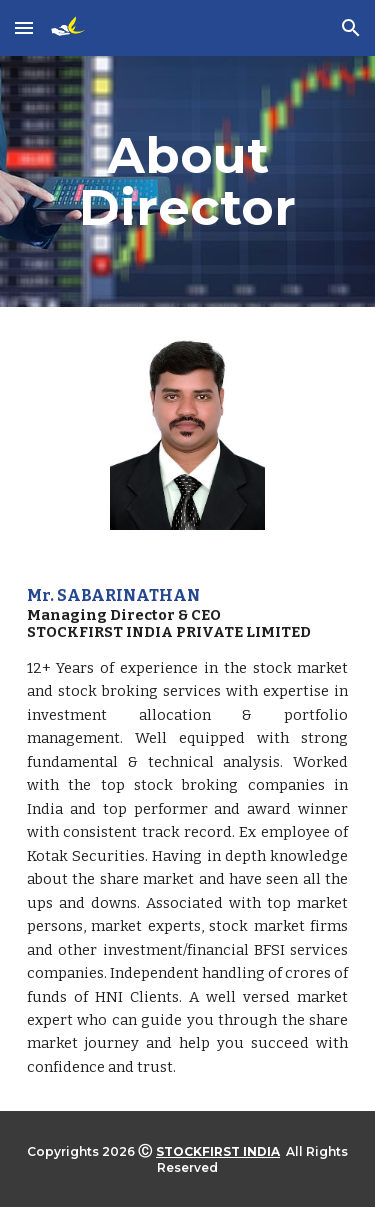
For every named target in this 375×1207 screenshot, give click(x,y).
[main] (188, 181)
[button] (24, 27)
